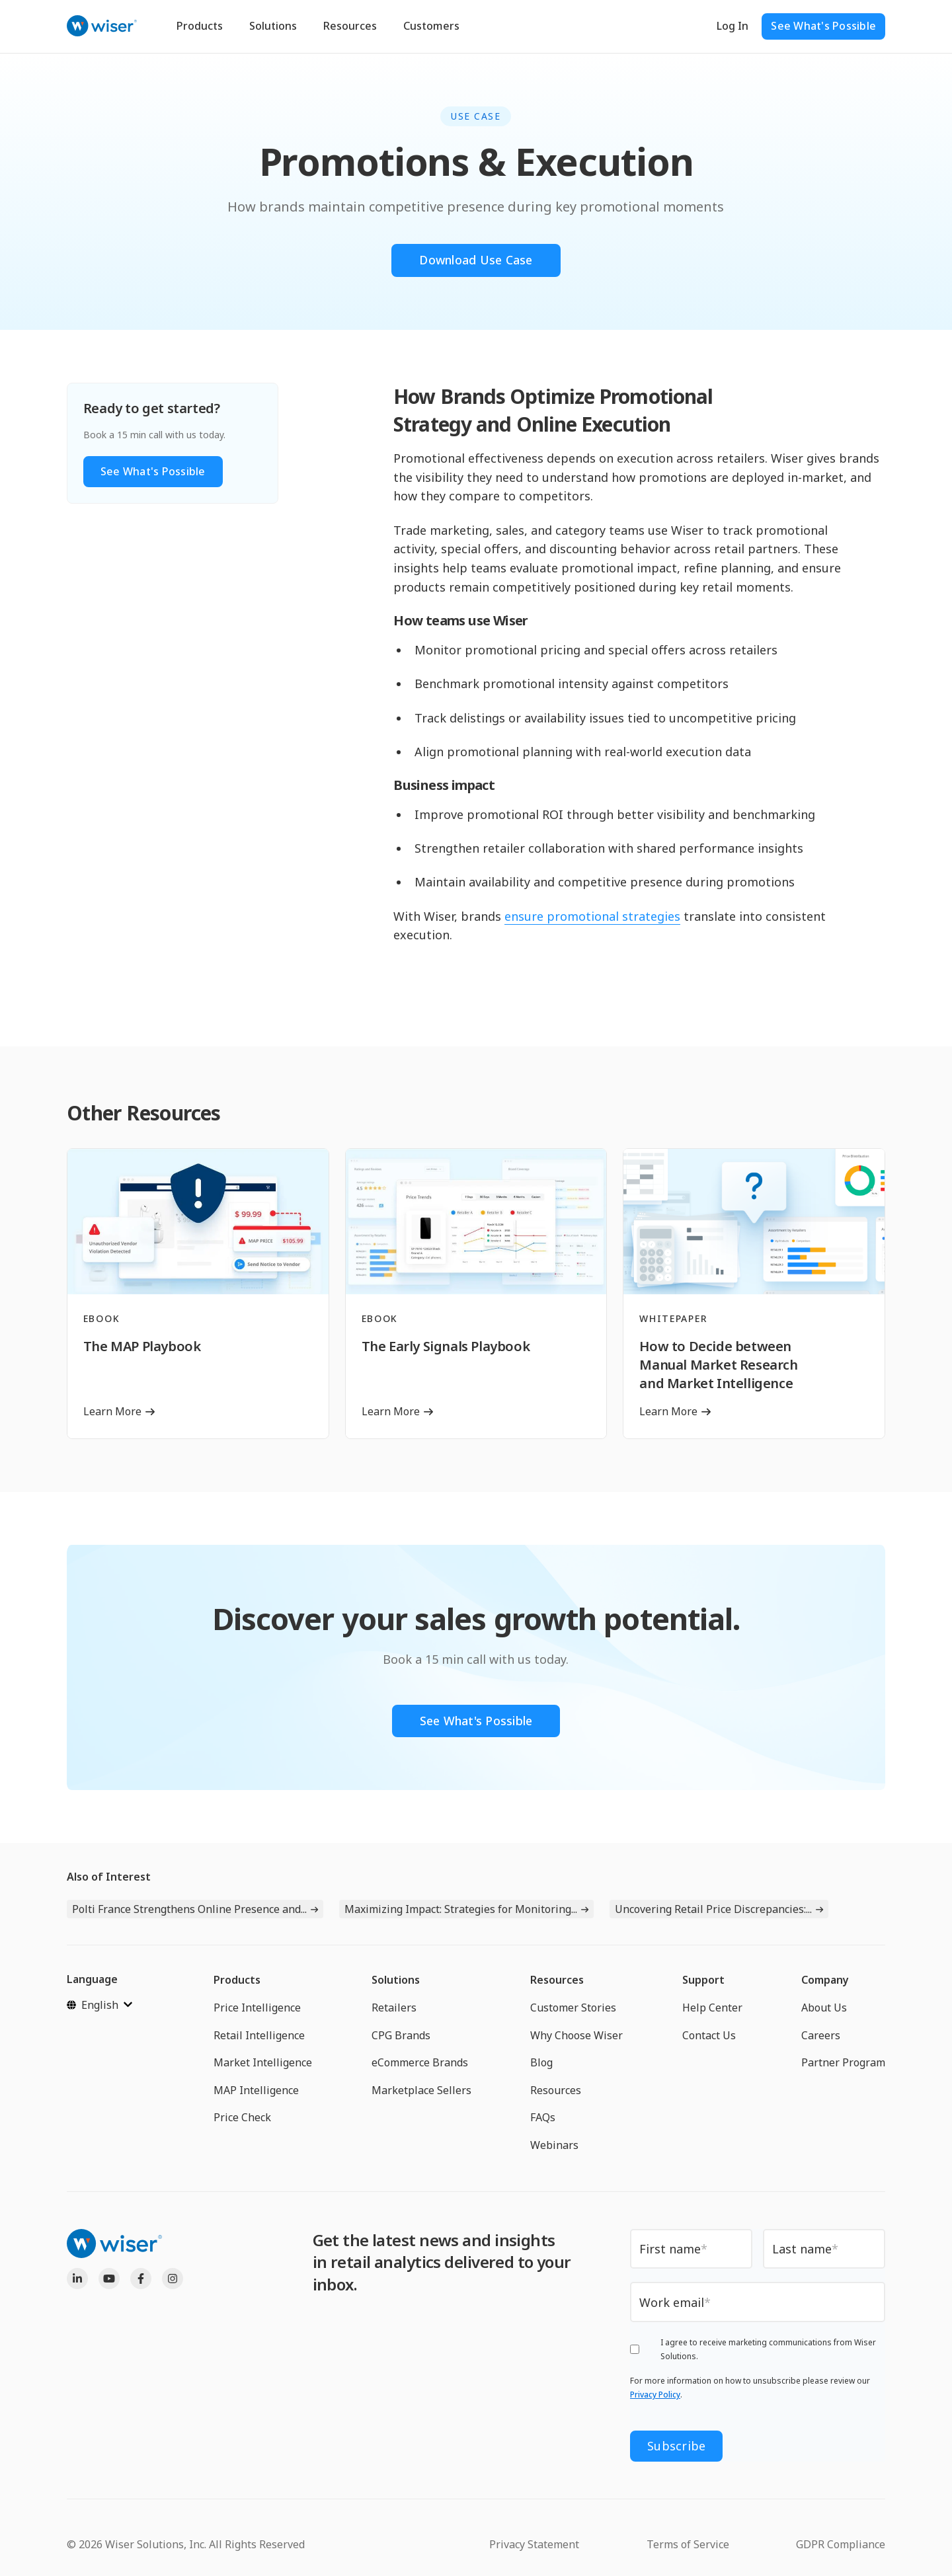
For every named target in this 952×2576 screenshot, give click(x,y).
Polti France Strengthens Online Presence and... (189, 1909)
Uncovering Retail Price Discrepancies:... (713, 1909)
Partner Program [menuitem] (843, 2063)
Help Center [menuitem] (712, 2007)
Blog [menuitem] (541, 2063)
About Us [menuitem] (824, 2007)
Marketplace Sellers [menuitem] (421, 2090)
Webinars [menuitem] (554, 2145)
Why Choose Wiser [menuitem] (576, 2035)
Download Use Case (476, 260)
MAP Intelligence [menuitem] (256, 2090)
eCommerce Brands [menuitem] (420, 2063)
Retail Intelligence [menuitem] (259, 2035)
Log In (732, 26)
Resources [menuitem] (557, 1980)
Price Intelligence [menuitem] (257, 2007)
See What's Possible (823, 26)
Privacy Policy (655, 2395)
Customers (431, 26)
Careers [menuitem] (820, 2035)
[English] (99, 2005)
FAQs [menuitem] (542, 2118)
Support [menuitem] (703, 1980)
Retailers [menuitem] (394, 2007)
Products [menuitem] (237, 1980)
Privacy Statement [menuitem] (534, 2543)
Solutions (273, 26)
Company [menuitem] (825, 1980)
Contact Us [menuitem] (709, 2035)
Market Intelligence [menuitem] (263, 2063)
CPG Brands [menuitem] (401, 2035)
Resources (350, 26)
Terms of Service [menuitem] (688, 2543)
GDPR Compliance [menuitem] (840, 2543)
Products (200, 26)
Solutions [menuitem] (396, 1980)
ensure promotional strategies (592, 916)
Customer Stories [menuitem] (573, 2007)
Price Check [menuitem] (242, 2118)
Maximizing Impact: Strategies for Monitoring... (460, 1909)
